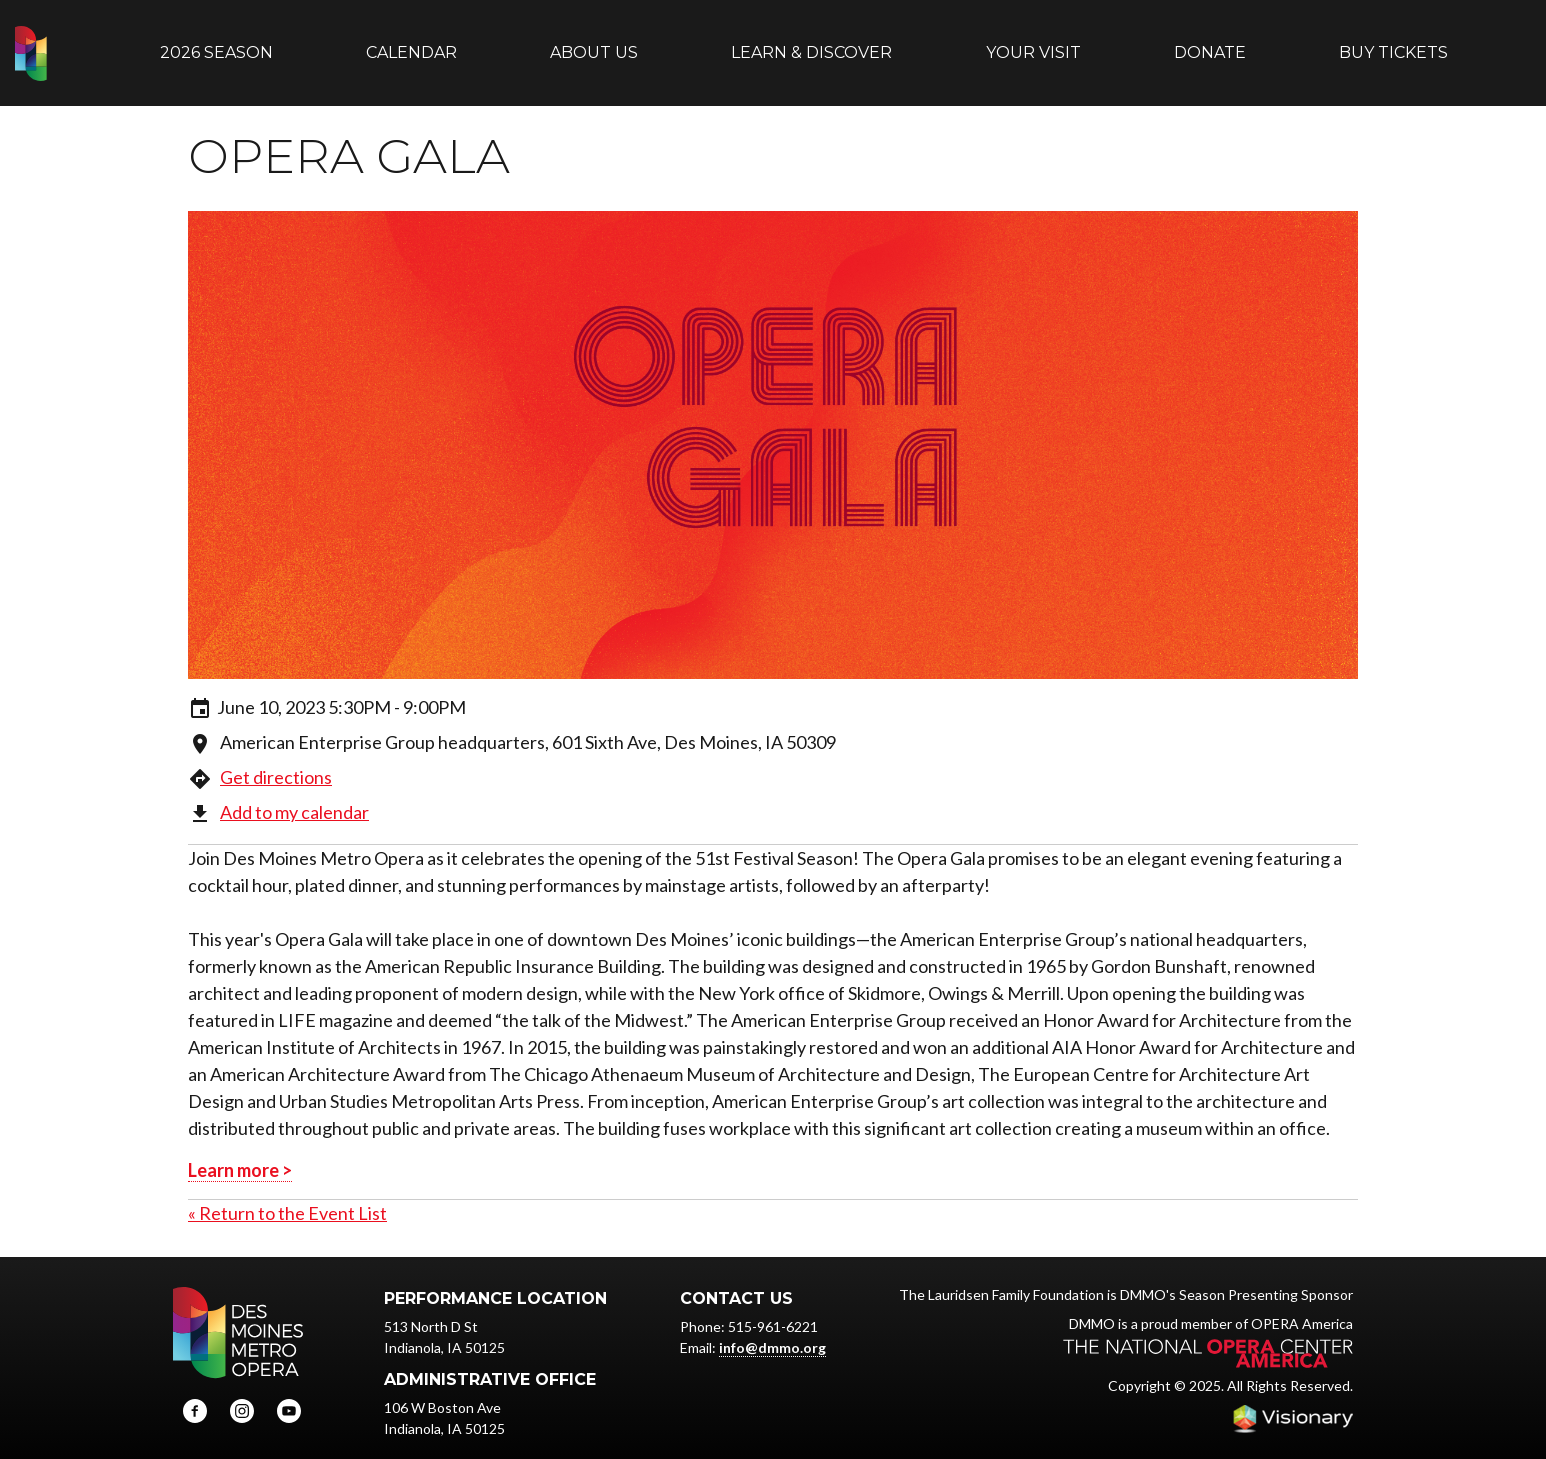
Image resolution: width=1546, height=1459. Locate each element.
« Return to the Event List (287, 1193)
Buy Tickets (1393, 42)
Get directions (276, 757)
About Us (594, 42)
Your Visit (1033, 42)
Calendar (411, 42)
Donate (1210, 42)
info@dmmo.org (772, 1327)
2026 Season (216, 42)
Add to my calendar (294, 792)
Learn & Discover (811, 42)
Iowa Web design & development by (1293, 1399)
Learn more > (240, 1150)
